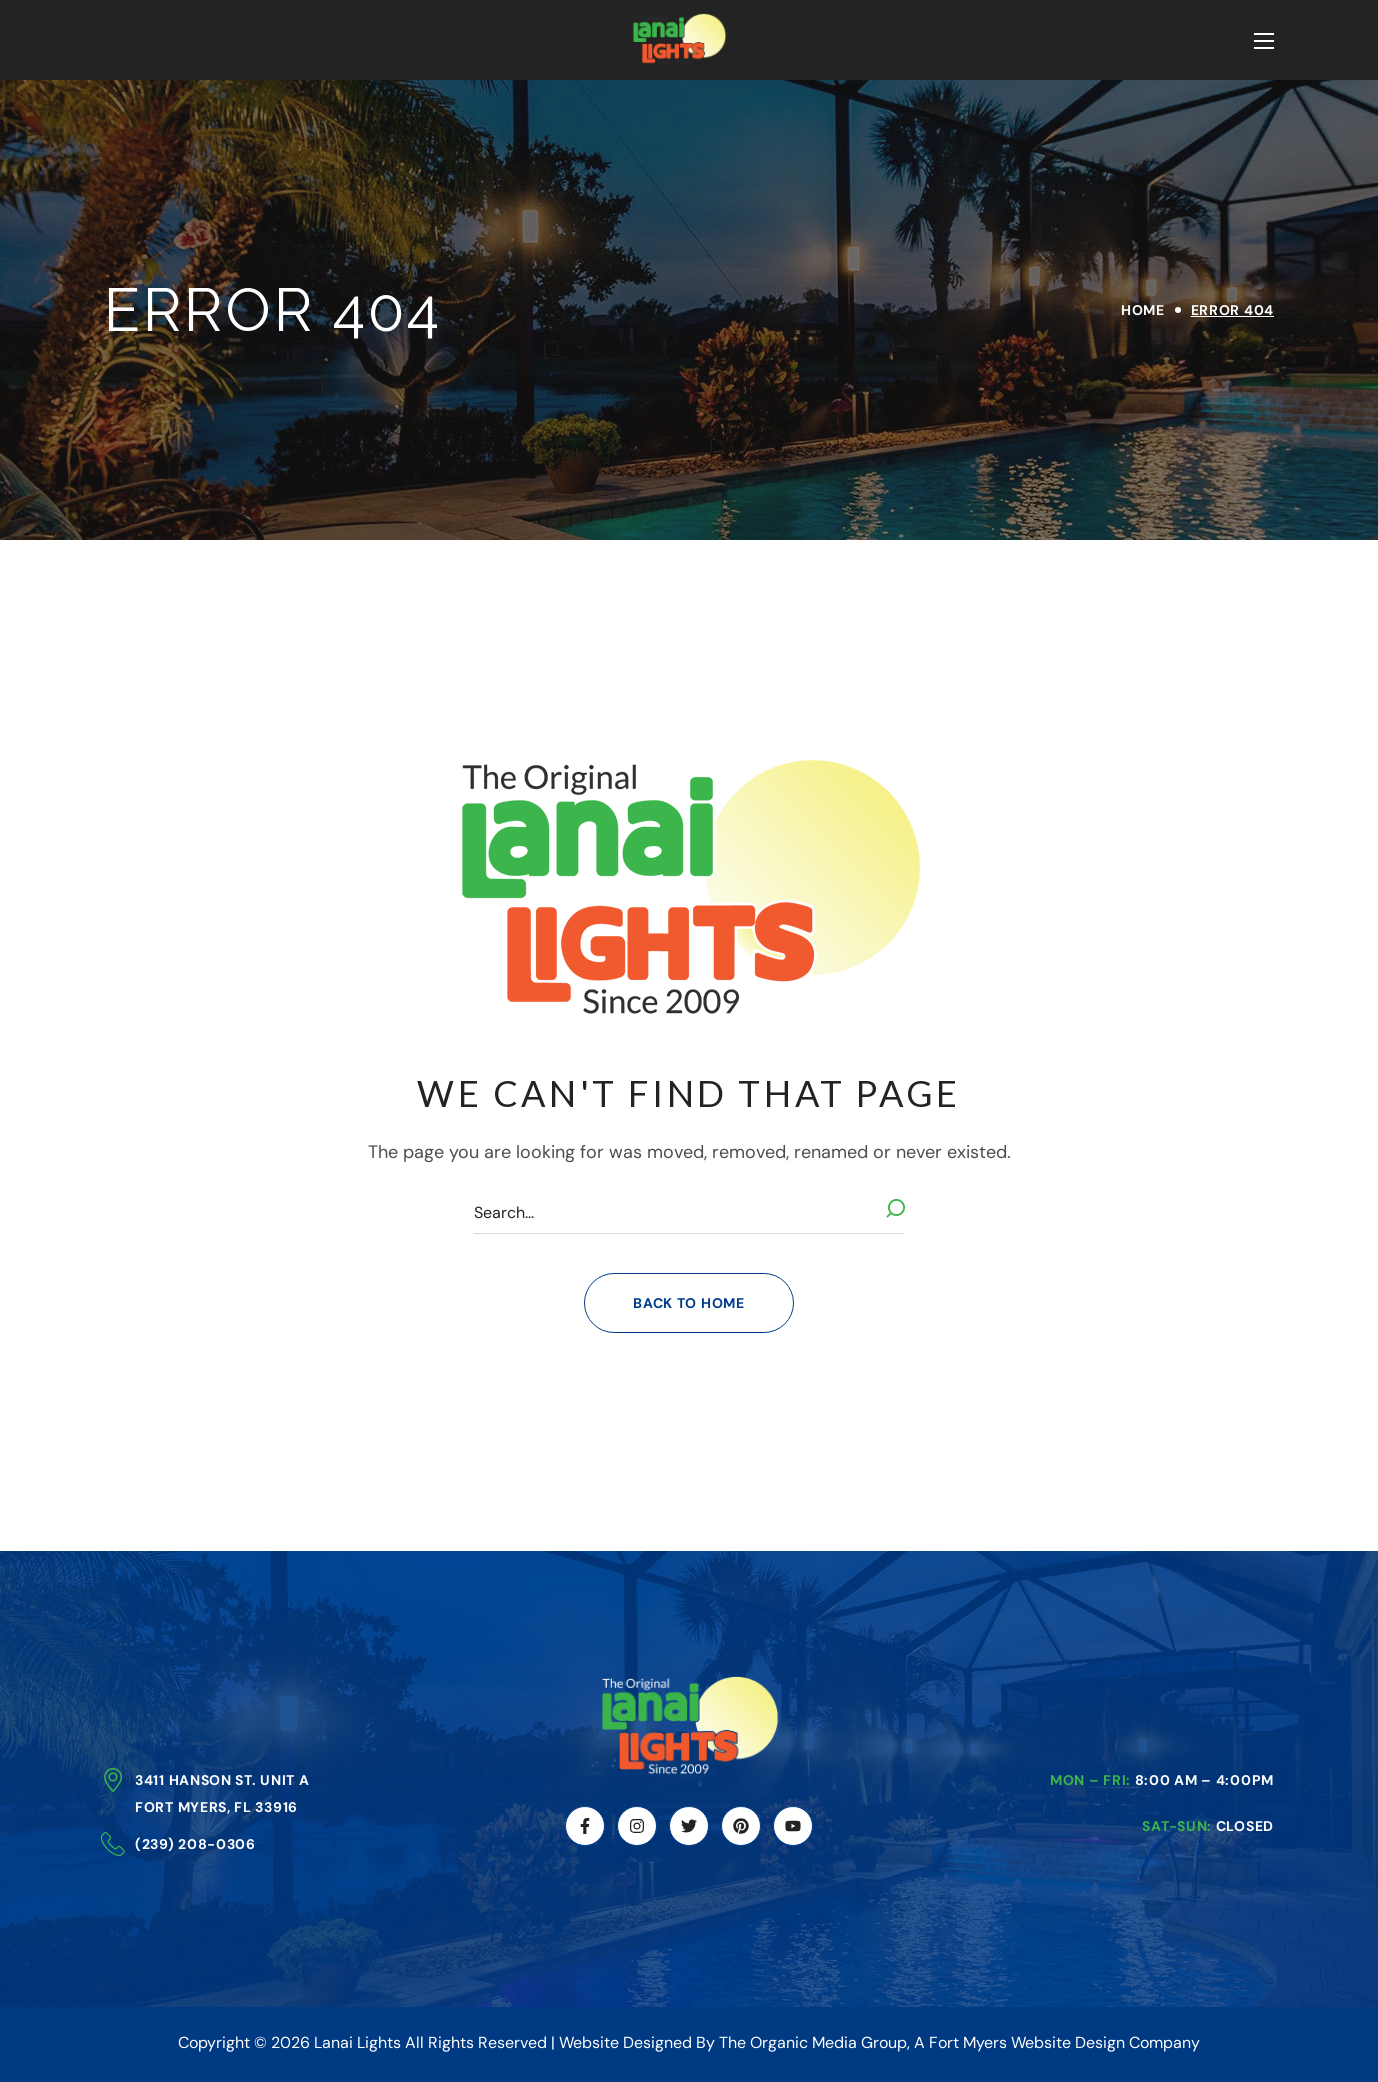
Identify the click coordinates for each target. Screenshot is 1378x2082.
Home (1143, 310)
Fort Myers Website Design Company (1064, 2042)
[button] (688, 1303)
